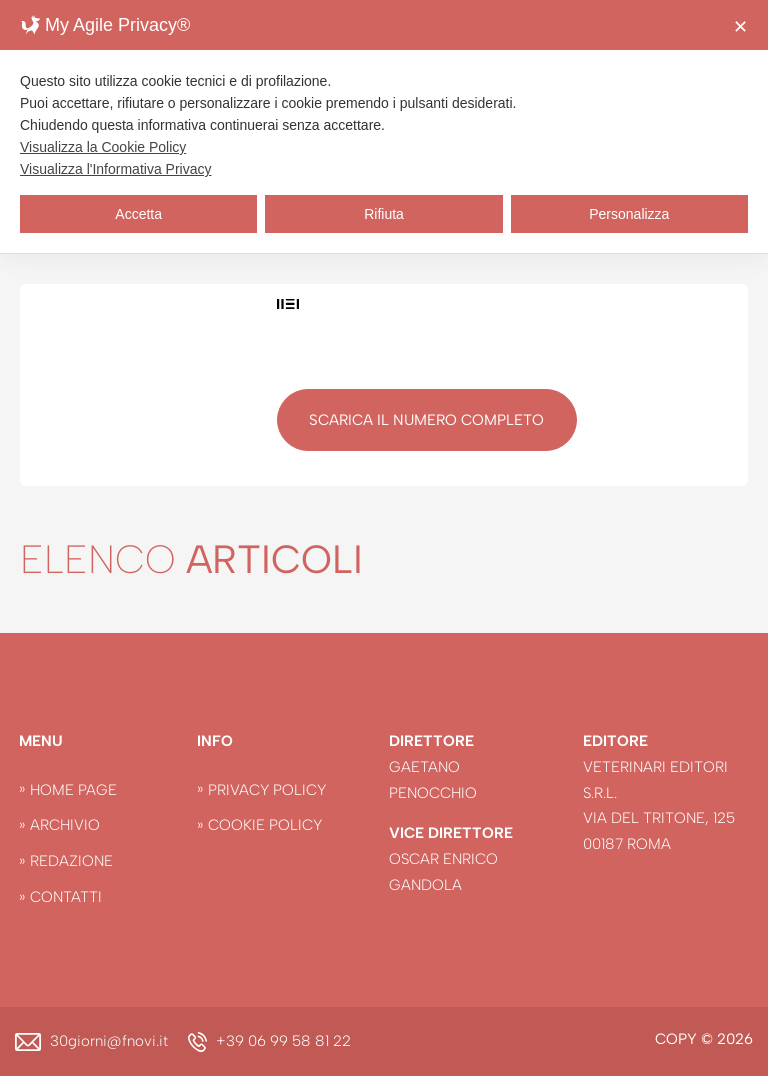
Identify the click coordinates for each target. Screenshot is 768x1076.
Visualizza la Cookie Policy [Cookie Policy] (103, 147)
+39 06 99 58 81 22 (283, 1041)
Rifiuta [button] (384, 214)
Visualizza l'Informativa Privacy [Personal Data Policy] (115, 169)
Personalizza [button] (629, 214)
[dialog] (384, 126)
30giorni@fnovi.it (109, 1041)
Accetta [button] (138, 214)
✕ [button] (740, 27)
